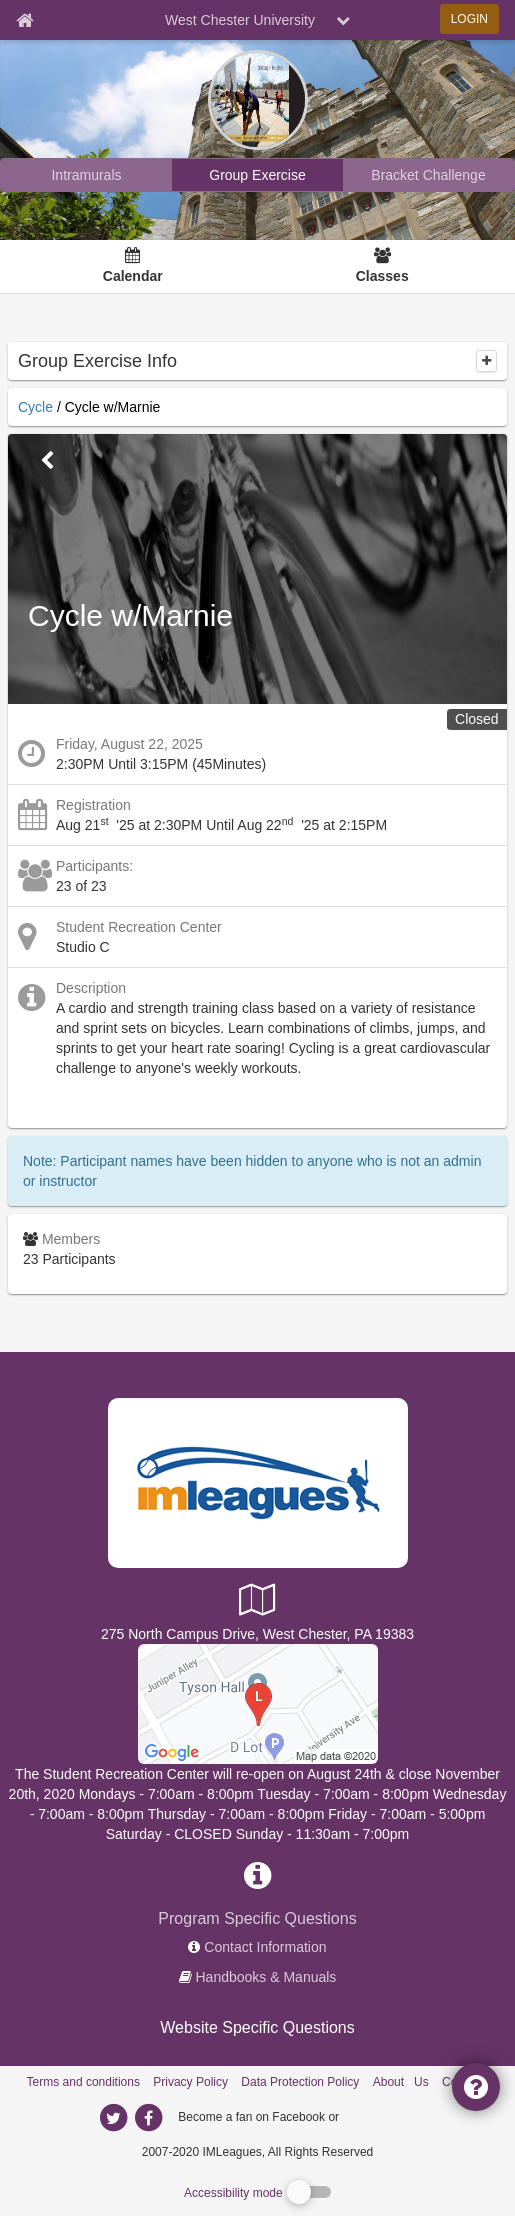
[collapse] (486, 361)
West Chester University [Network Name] (240, 20)
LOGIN (469, 19)
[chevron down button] (343, 20)
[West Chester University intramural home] (86, 175)
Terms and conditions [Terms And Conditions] (83, 2082)
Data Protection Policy (300, 2082)
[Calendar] (133, 267)
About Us (401, 2082)
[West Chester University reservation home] (257, 175)
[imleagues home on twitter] (114, 2118)
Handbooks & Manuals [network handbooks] (266, 1977)
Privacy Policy (190, 2082)
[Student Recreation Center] (258, 1703)
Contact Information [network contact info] (265, 1947)
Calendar (133, 276)
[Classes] (382, 267)
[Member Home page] (24, 20)
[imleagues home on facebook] (149, 2118)
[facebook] (382, 2116)
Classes (382, 276)
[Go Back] (47, 461)
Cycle (35, 407)
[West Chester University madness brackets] (428, 175)
